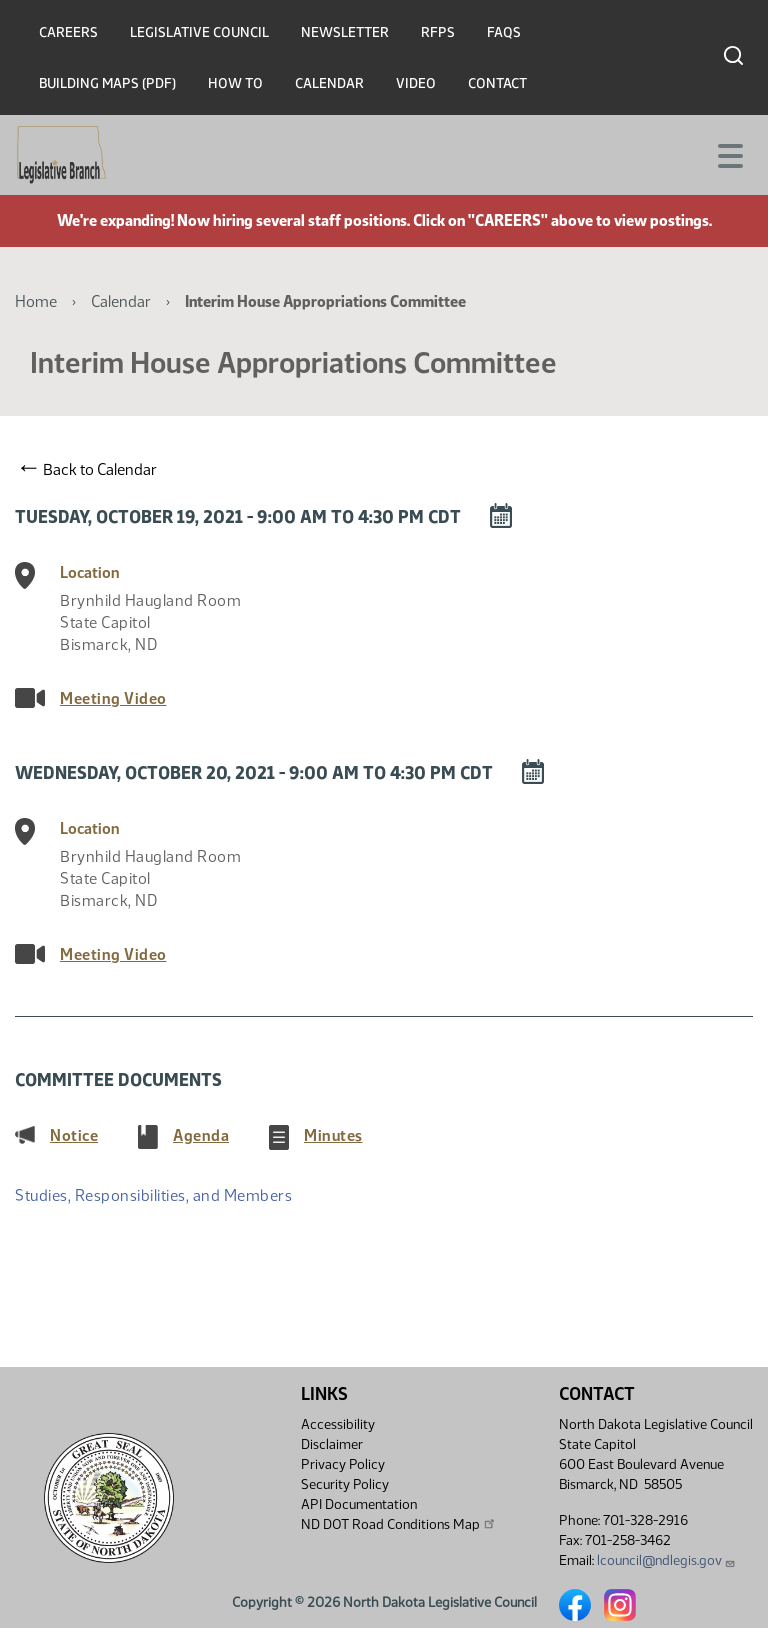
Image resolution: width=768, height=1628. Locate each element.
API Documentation (359, 1504)
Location (90, 572)
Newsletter (345, 32)
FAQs (504, 32)
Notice (74, 1135)
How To (235, 83)
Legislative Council (199, 32)
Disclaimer (332, 1444)
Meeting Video (113, 698)
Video (416, 83)
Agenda (201, 1135)
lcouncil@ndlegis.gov (666, 1560)
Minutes (333, 1135)
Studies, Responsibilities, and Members (153, 1195)
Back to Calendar (89, 469)
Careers (68, 32)
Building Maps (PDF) (107, 83)
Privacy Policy (343, 1464)
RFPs (438, 32)
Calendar (329, 83)
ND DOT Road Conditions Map (399, 1524)
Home (36, 301)
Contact (497, 83)
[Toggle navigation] (729, 154)
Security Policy (345, 1484)
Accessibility (338, 1424)
